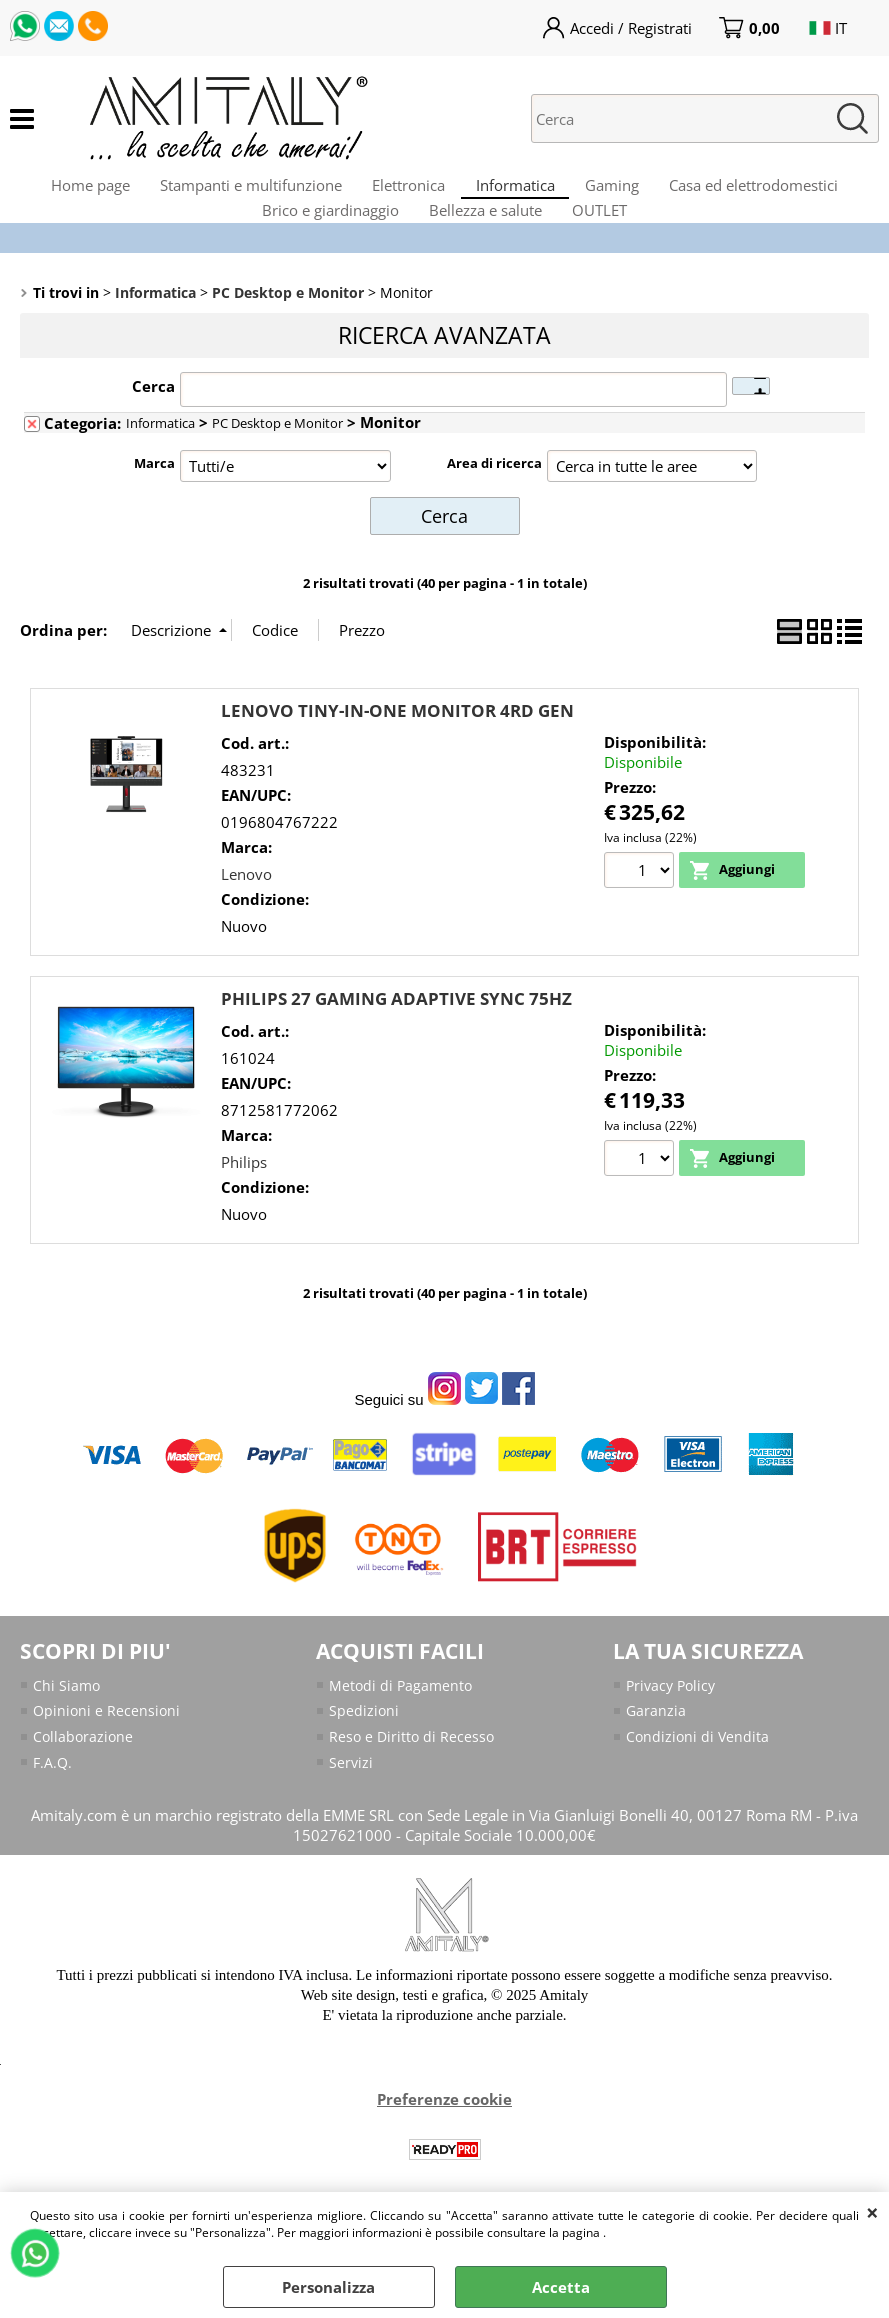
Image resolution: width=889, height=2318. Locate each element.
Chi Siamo (67, 1731)
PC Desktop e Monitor (277, 472)
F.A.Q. (53, 1811)
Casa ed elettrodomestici (778, 195)
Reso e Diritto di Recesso (413, 1784)
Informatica (520, 195)
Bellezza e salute (485, 244)
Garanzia (656, 1758)
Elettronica (404, 195)
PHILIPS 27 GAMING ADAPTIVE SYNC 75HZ (396, 1044)
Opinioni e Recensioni (108, 1758)
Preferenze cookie (444, 2148)
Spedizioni (364, 1758)
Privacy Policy (673, 1731)
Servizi (351, 1811)
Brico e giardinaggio (320, 244)
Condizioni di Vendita (699, 1784)
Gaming (627, 195)
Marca (154, 512)
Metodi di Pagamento (402, 1731)
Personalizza (328, 2287)
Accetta (561, 2287)
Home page (66, 195)
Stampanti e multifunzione (237, 195)
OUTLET (609, 244)
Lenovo (246, 919)
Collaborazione (84, 1784)
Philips (244, 1207)
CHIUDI (872, 2212)
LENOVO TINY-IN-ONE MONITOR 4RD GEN (397, 756)
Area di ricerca (494, 512)
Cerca (153, 435)
